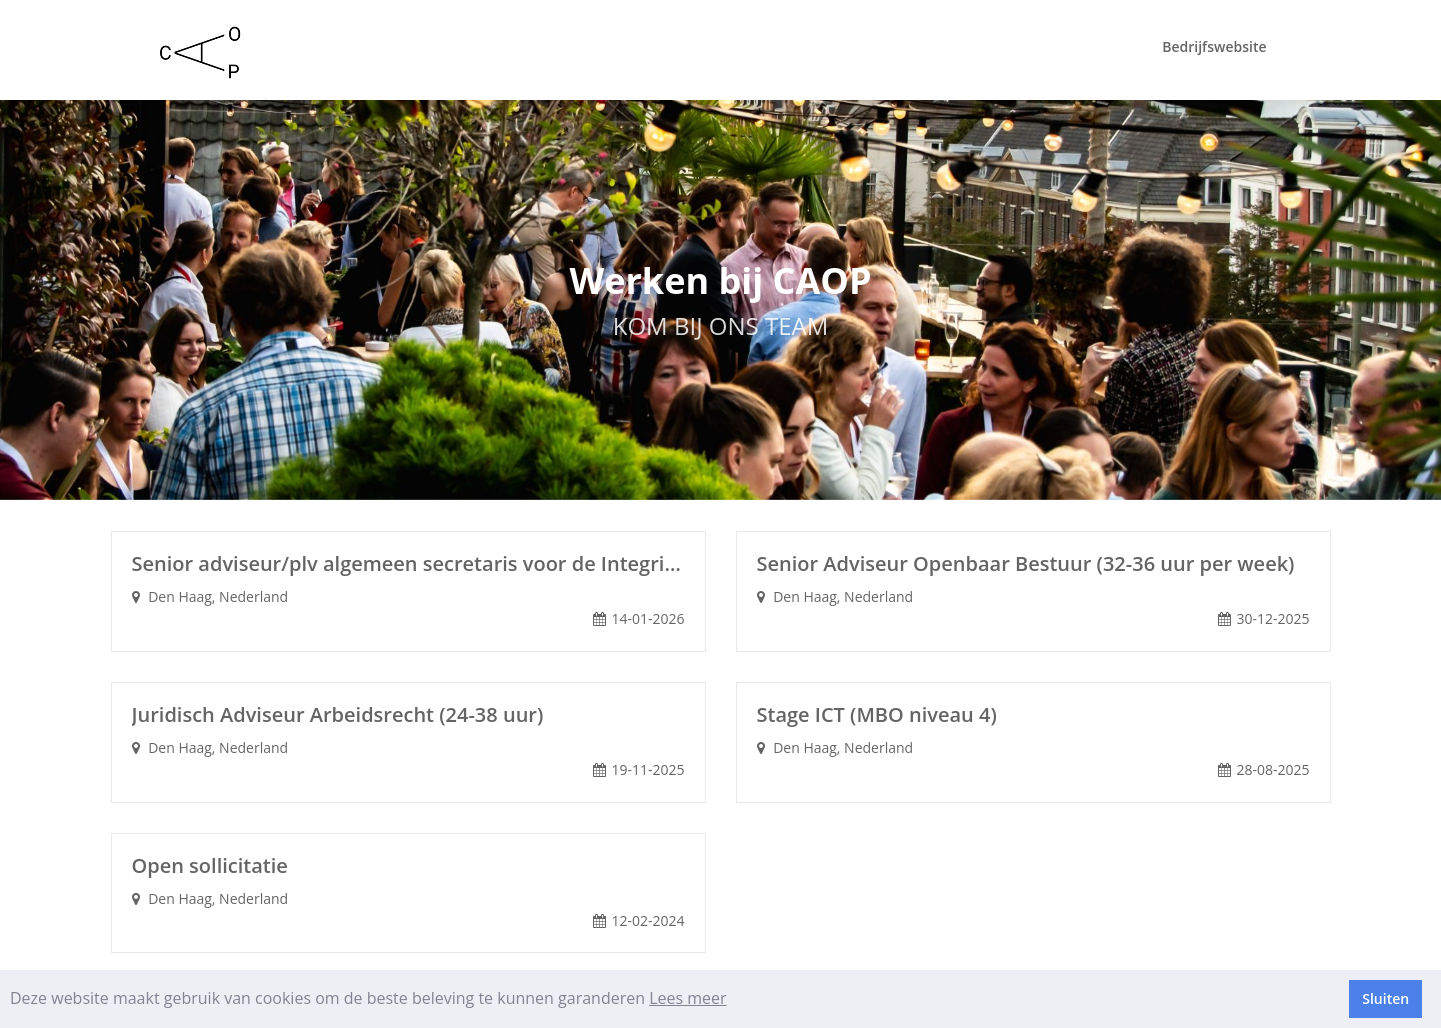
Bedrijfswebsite (1214, 46)
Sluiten (1385, 998)
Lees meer (687, 998)
